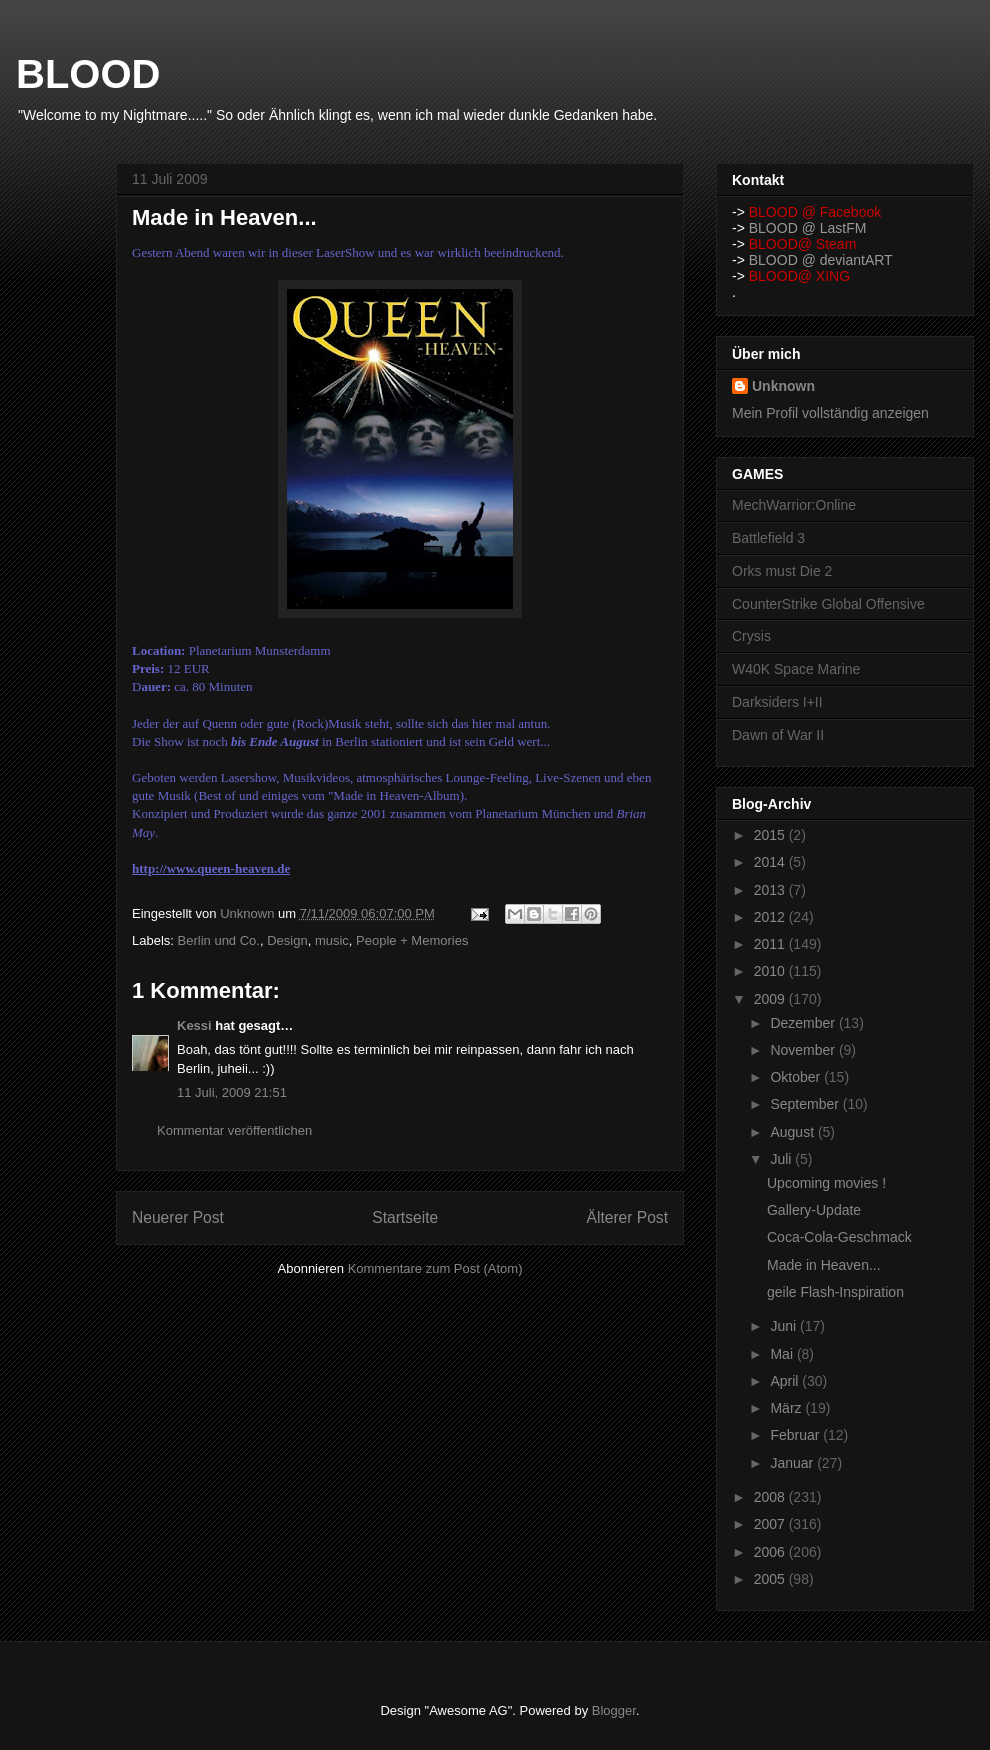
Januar (793, 1463)
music (332, 940)
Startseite (405, 1217)
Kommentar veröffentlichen (234, 1130)
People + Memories (412, 940)
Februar (796, 1435)
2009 (771, 999)
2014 (771, 862)
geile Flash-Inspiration (835, 1292)
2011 (771, 944)
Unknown (783, 386)
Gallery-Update (814, 1210)
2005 (771, 1579)
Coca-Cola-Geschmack (839, 1237)
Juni (785, 1326)
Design (287, 940)
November (804, 1050)
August (793, 1132)
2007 (771, 1524)
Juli (782, 1159)
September (806, 1104)
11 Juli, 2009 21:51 (232, 1092)
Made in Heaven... (824, 1265)
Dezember (804, 1023)
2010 (771, 971)
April (786, 1381)
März (787, 1408)
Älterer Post (627, 1217)
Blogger (614, 1710)
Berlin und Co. (219, 940)
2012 (771, 917)
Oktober (797, 1077)
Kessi (194, 1025)
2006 (771, 1552)
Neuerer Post (178, 1217)
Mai (783, 1354)
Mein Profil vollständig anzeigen (830, 413)
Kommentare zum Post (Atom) (435, 1268)
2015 (771, 835)
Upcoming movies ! (826, 1183)
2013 (771, 890)
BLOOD (88, 74)
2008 (771, 1497)
